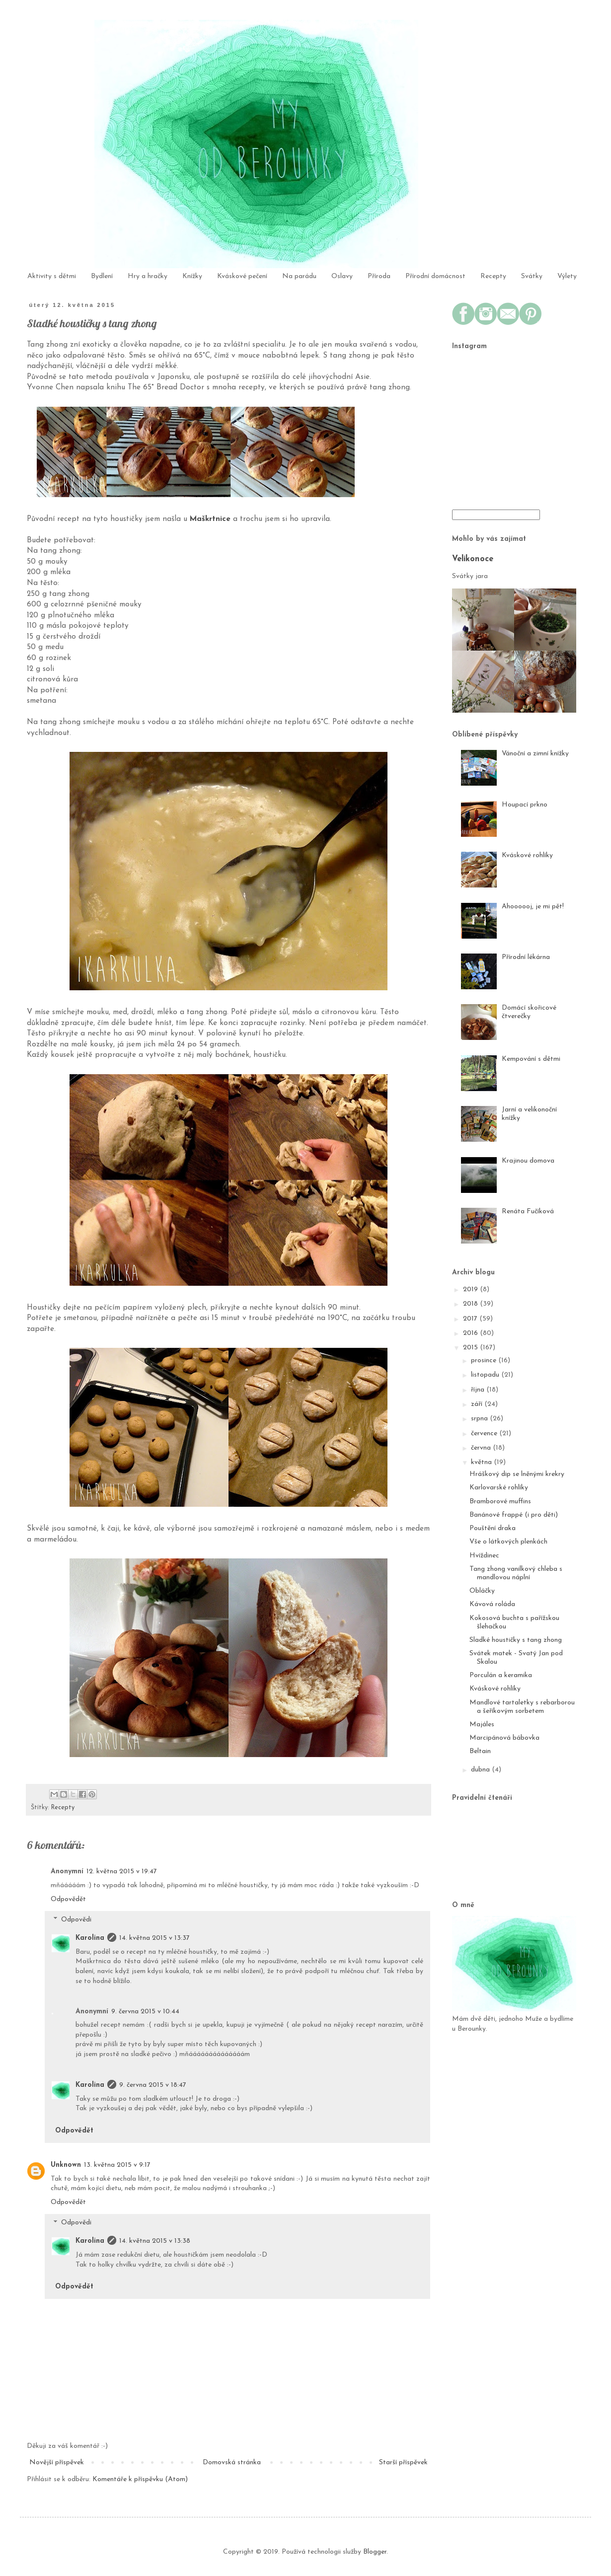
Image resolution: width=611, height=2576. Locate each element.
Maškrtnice (210, 519)
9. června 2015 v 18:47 (152, 2085)
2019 (471, 1289)
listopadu (486, 1375)
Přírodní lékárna (526, 957)
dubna (481, 1769)
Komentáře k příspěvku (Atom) (140, 2479)
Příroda (379, 276)
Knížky (192, 276)
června (482, 1448)
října (478, 1390)
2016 (471, 1333)
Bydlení (102, 276)
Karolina (90, 1938)
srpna (480, 1418)
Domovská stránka (232, 2462)
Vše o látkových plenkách (508, 1542)
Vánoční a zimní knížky (535, 753)
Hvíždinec (484, 1555)
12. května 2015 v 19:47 (121, 1871)
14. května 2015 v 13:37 (154, 1938)
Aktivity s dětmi (51, 276)
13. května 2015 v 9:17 (117, 2165)
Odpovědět (68, 1899)
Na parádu (299, 276)
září (477, 1404)
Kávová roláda (492, 1604)
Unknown (66, 2165)
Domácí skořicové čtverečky (529, 1012)
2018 (471, 1304)
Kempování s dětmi (531, 1059)
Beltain (480, 1751)
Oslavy (342, 276)
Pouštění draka (492, 1528)
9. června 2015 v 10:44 (145, 2011)
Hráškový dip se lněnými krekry (516, 1474)
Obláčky (482, 1591)
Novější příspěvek (56, 2462)
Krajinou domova (528, 1161)
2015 (471, 1347)
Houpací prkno (524, 805)
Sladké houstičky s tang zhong (515, 1640)
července (485, 1433)
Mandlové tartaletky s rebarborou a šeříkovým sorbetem (522, 1707)
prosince (484, 1360)
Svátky (531, 276)
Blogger (374, 2552)
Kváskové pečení (242, 276)
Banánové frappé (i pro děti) (513, 1515)
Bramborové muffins (500, 1501)
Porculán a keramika (500, 1675)
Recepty (493, 276)
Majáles (481, 1724)
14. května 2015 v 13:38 (154, 2241)
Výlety (567, 276)
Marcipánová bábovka (504, 1738)
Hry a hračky (147, 276)
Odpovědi (76, 1920)
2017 (471, 1319)
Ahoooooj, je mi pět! (533, 906)
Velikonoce (472, 559)
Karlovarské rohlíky (498, 1487)
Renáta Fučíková (528, 1211)
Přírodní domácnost (435, 276)
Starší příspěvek (403, 2462)
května (482, 1462)
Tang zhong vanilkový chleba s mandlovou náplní (515, 1573)
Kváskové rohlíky (527, 855)
